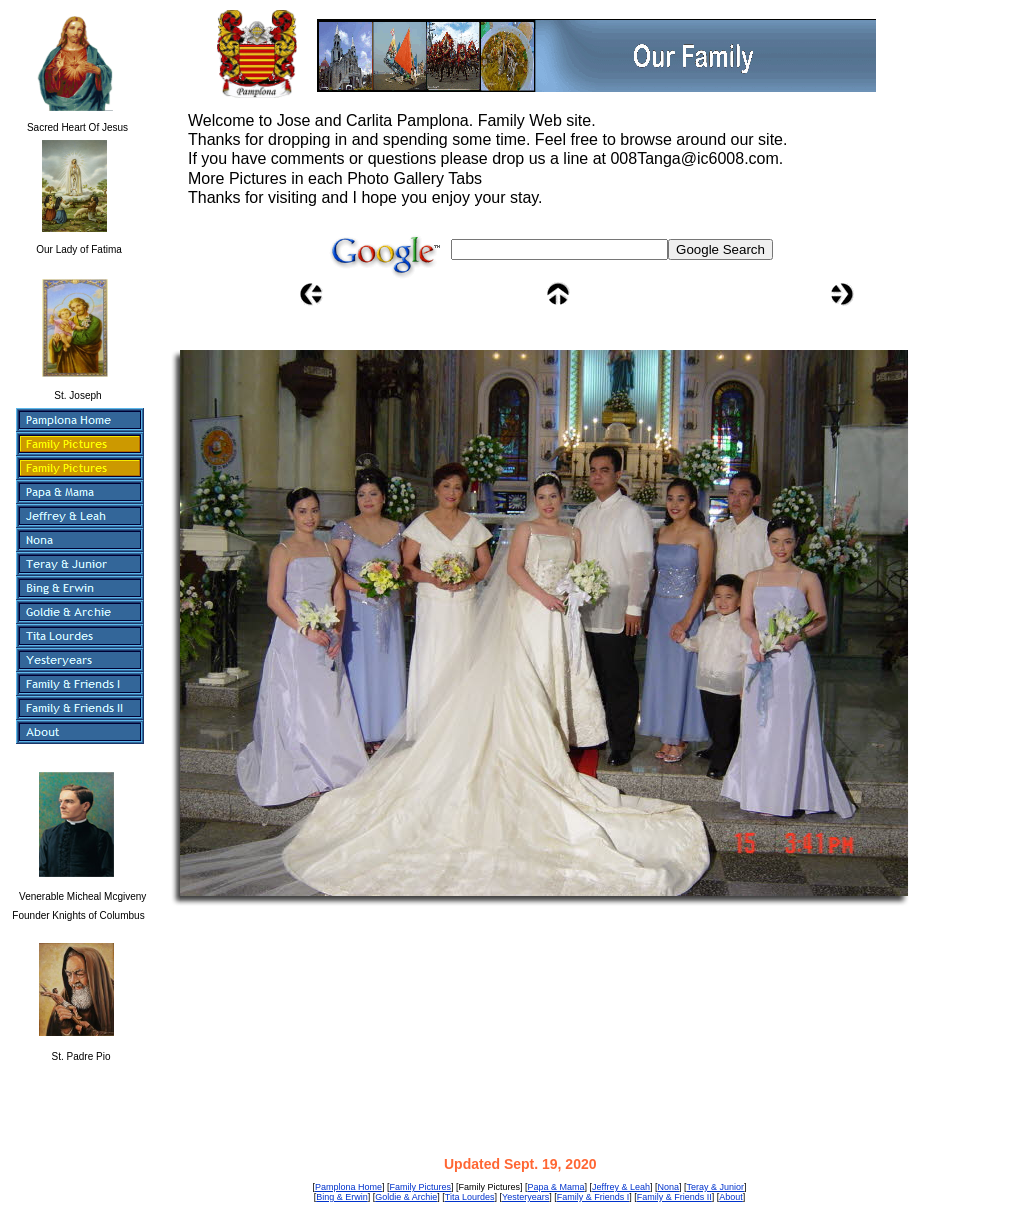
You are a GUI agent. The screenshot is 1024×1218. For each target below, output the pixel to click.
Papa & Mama (556, 1187)
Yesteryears (525, 1197)
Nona (668, 1187)
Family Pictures (421, 1187)
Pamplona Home (348, 1187)
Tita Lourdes (470, 1197)
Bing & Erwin (342, 1197)
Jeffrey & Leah (621, 1187)
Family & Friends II (674, 1197)
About (731, 1197)
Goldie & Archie (406, 1197)
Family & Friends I (593, 1197)
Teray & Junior (716, 1187)
